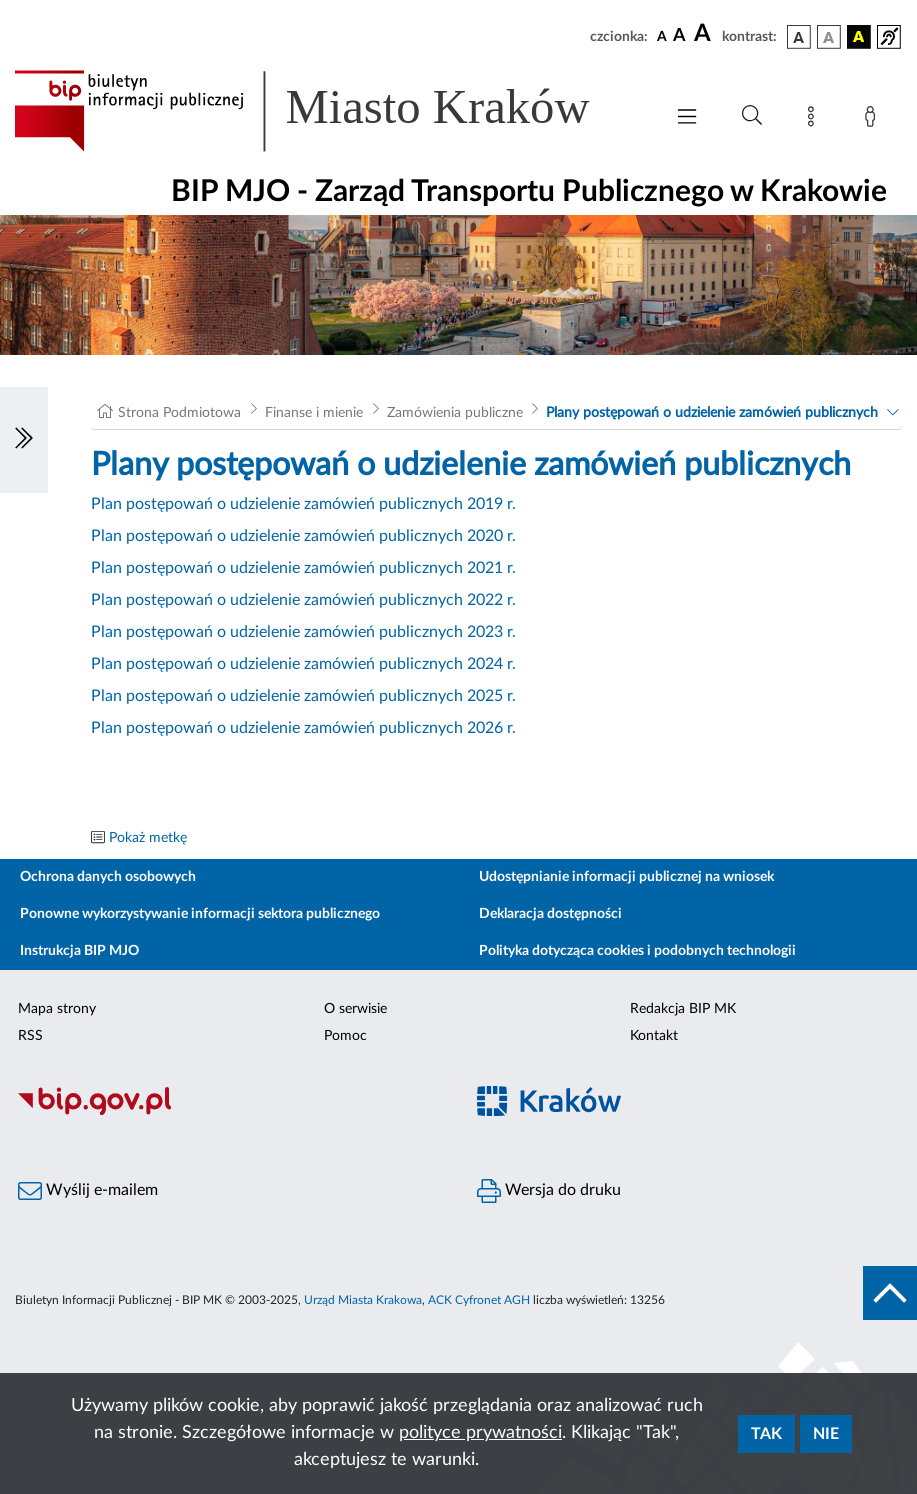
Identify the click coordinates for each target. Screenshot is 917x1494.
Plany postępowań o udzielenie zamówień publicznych (712, 413)
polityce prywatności (480, 1433)
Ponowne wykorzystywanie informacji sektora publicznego (200, 914)
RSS (30, 1036)
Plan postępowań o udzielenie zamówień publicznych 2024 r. (303, 664)
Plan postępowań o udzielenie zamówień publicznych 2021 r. (303, 568)
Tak (766, 1434)
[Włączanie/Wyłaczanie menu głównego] (687, 118)
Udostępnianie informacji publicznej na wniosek (626, 877)
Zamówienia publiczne (455, 413)
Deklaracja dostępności (550, 914)
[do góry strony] (890, 1293)
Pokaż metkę (148, 838)
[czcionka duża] (705, 34)
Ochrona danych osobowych (108, 877)
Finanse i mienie (314, 413)
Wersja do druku (549, 1191)
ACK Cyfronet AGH (479, 1300)
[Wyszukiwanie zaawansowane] (752, 116)
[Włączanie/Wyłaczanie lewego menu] (24, 440)
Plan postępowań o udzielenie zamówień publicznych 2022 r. (303, 600)
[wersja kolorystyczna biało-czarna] (829, 37)
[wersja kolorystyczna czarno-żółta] (859, 37)
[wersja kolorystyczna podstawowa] (799, 37)
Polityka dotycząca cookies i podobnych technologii (637, 951)
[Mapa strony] (815, 120)
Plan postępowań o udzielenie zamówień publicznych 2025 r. (303, 696)
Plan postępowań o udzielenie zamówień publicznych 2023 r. (303, 632)
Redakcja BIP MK (683, 1009)
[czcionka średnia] (679, 36)
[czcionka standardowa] (662, 36)
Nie (826, 1434)
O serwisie (355, 1009)
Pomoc (345, 1036)
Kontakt (654, 1036)
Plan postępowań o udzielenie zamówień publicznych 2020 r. (303, 536)
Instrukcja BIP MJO (79, 951)
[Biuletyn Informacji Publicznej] (229, 1112)
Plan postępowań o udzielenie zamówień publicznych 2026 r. (303, 728)
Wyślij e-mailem (88, 1191)
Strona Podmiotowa (179, 413)
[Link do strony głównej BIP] (328, 111)
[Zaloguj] (874, 120)
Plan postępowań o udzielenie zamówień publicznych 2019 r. (303, 504)
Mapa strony (57, 1009)
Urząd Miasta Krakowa (363, 1300)
